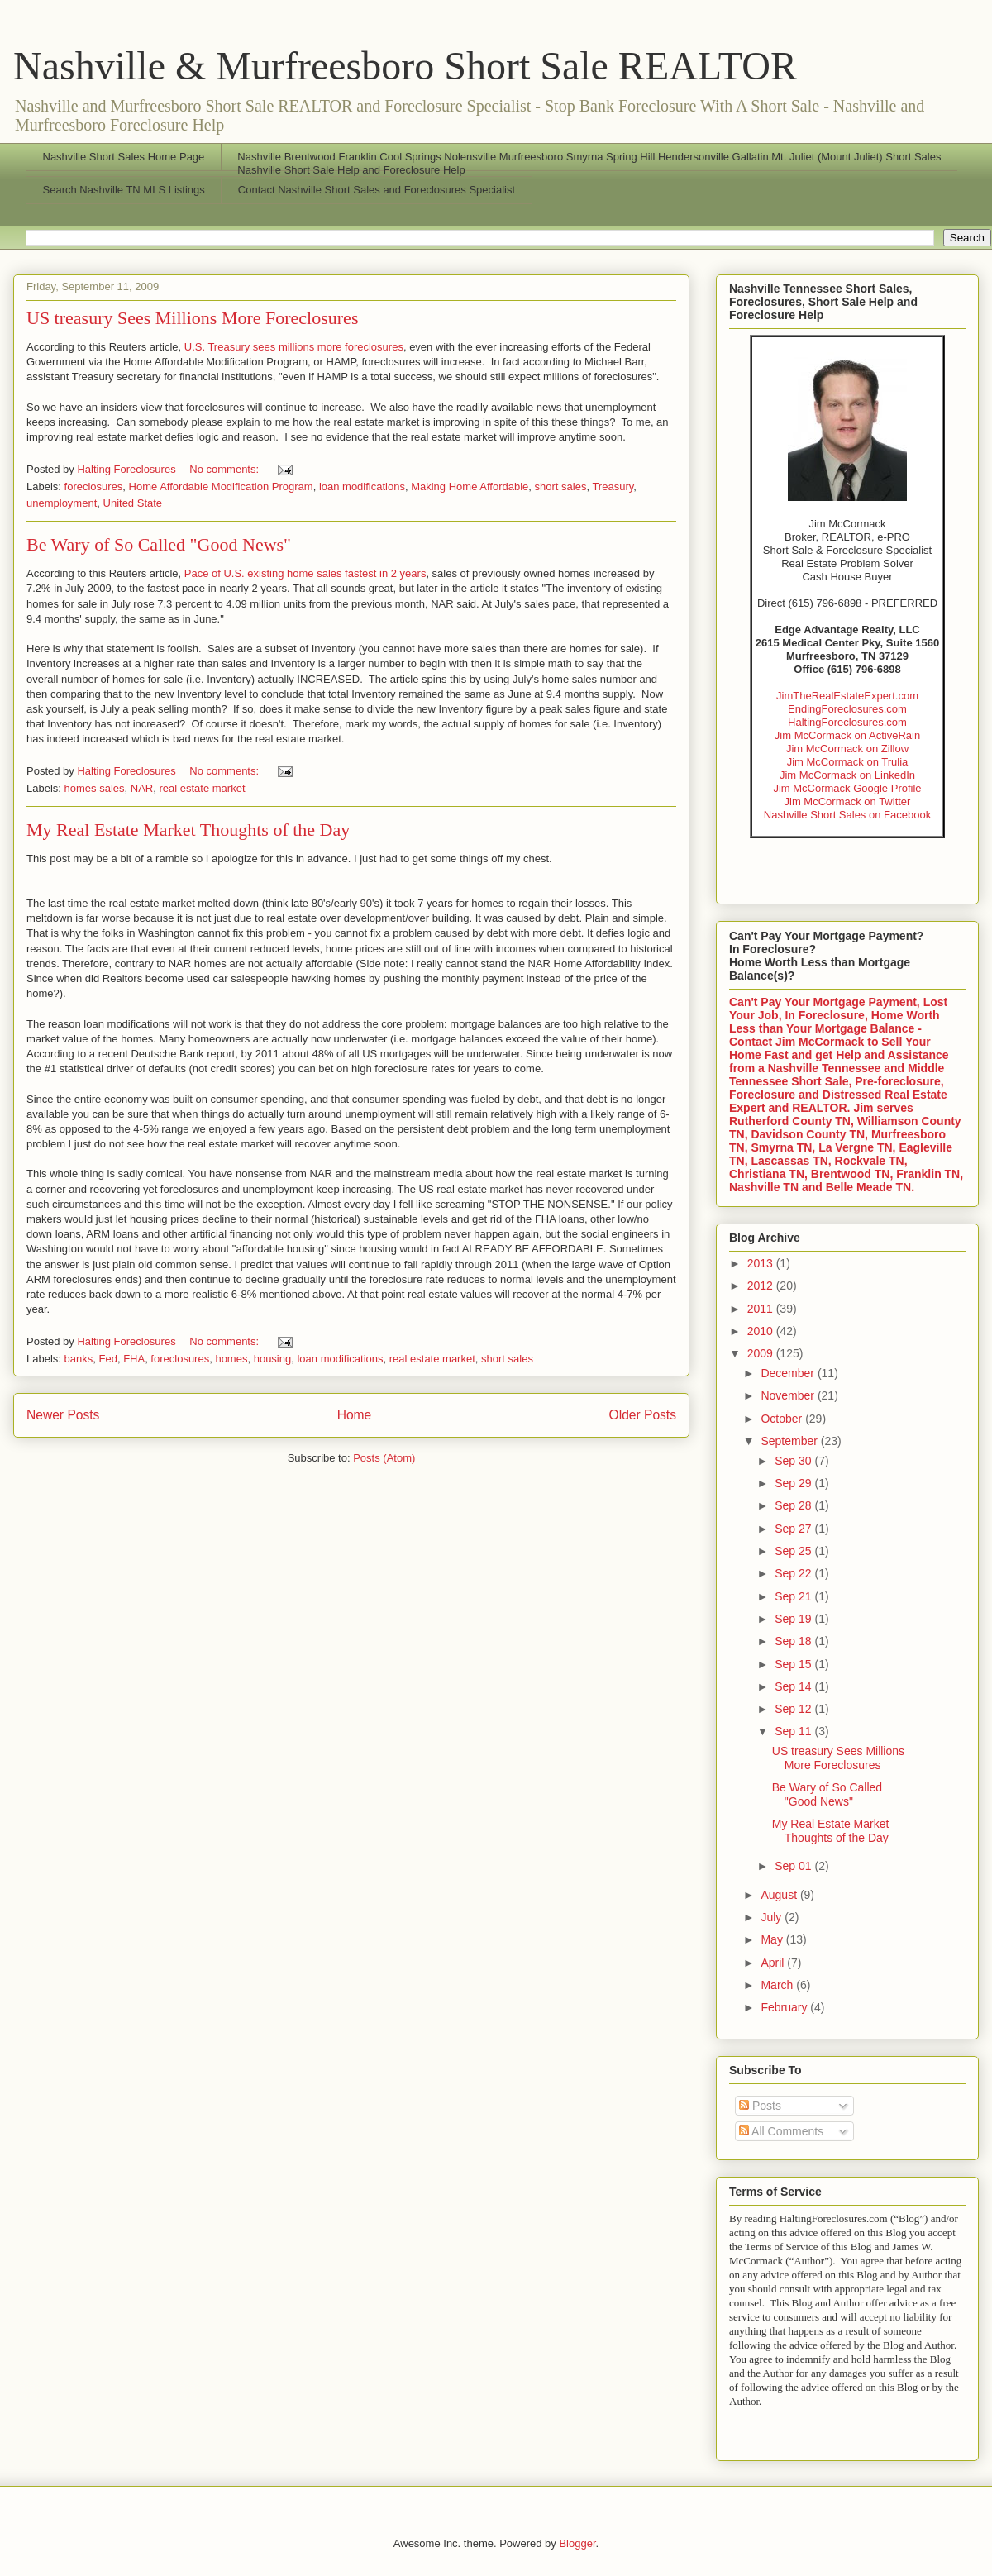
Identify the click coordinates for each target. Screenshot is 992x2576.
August (780, 1894)
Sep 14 (794, 1686)
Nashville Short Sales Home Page (124, 156)
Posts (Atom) (384, 1458)
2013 (761, 1263)
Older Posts (642, 1415)
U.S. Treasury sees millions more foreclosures (293, 347)
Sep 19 (794, 1618)
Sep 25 (794, 1551)
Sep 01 (794, 1865)
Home (354, 1415)
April (774, 1962)
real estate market (202, 788)
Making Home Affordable (469, 486)
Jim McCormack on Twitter (848, 801)
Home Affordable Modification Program (221, 486)
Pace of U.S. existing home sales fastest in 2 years (305, 573)
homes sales (94, 788)
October (783, 1418)
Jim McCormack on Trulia (848, 762)
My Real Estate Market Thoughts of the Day (188, 829)
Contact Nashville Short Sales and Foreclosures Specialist (376, 190)
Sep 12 (794, 1708)
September (790, 1441)
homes (231, 1358)
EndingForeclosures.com (847, 709)
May (773, 1939)
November (789, 1395)
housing (273, 1358)
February (785, 2007)
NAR (142, 788)
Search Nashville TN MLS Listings (124, 190)
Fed (107, 1358)
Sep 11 (794, 1731)
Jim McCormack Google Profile (847, 788)
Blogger (577, 2543)
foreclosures (93, 486)
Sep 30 (794, 1460)
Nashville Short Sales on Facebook (847, 815)
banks (78, 1358)
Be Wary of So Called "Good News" (158, 544)
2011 (761, 1308)
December (789, 1373)
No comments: (225, 469)
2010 (761, 1331)
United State (133, 503)
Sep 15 (794, 1664)
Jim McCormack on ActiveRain (847, 735)
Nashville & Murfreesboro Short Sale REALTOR (405, 66)
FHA (134, 1358)
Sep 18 (794, 1641)
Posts (760, 2105)
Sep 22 (794, 1573)
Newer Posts (62, 1415)
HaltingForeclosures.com (847, 722)
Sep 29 (794, 1483)
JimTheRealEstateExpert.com (847, 695)
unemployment (61, 503)
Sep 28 (794, 1505)
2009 (761, 1353)
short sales (561, 486)
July (773, 1917)
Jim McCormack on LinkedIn (847, 775)
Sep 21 (794, 1596)
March (778, 1985)
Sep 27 (794, 1528)
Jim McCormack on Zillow (847, 748)
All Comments (781, 2131)
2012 (761, 1285)
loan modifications (362, 486)
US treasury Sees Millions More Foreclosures (192, 318)
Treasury (612, 486)
